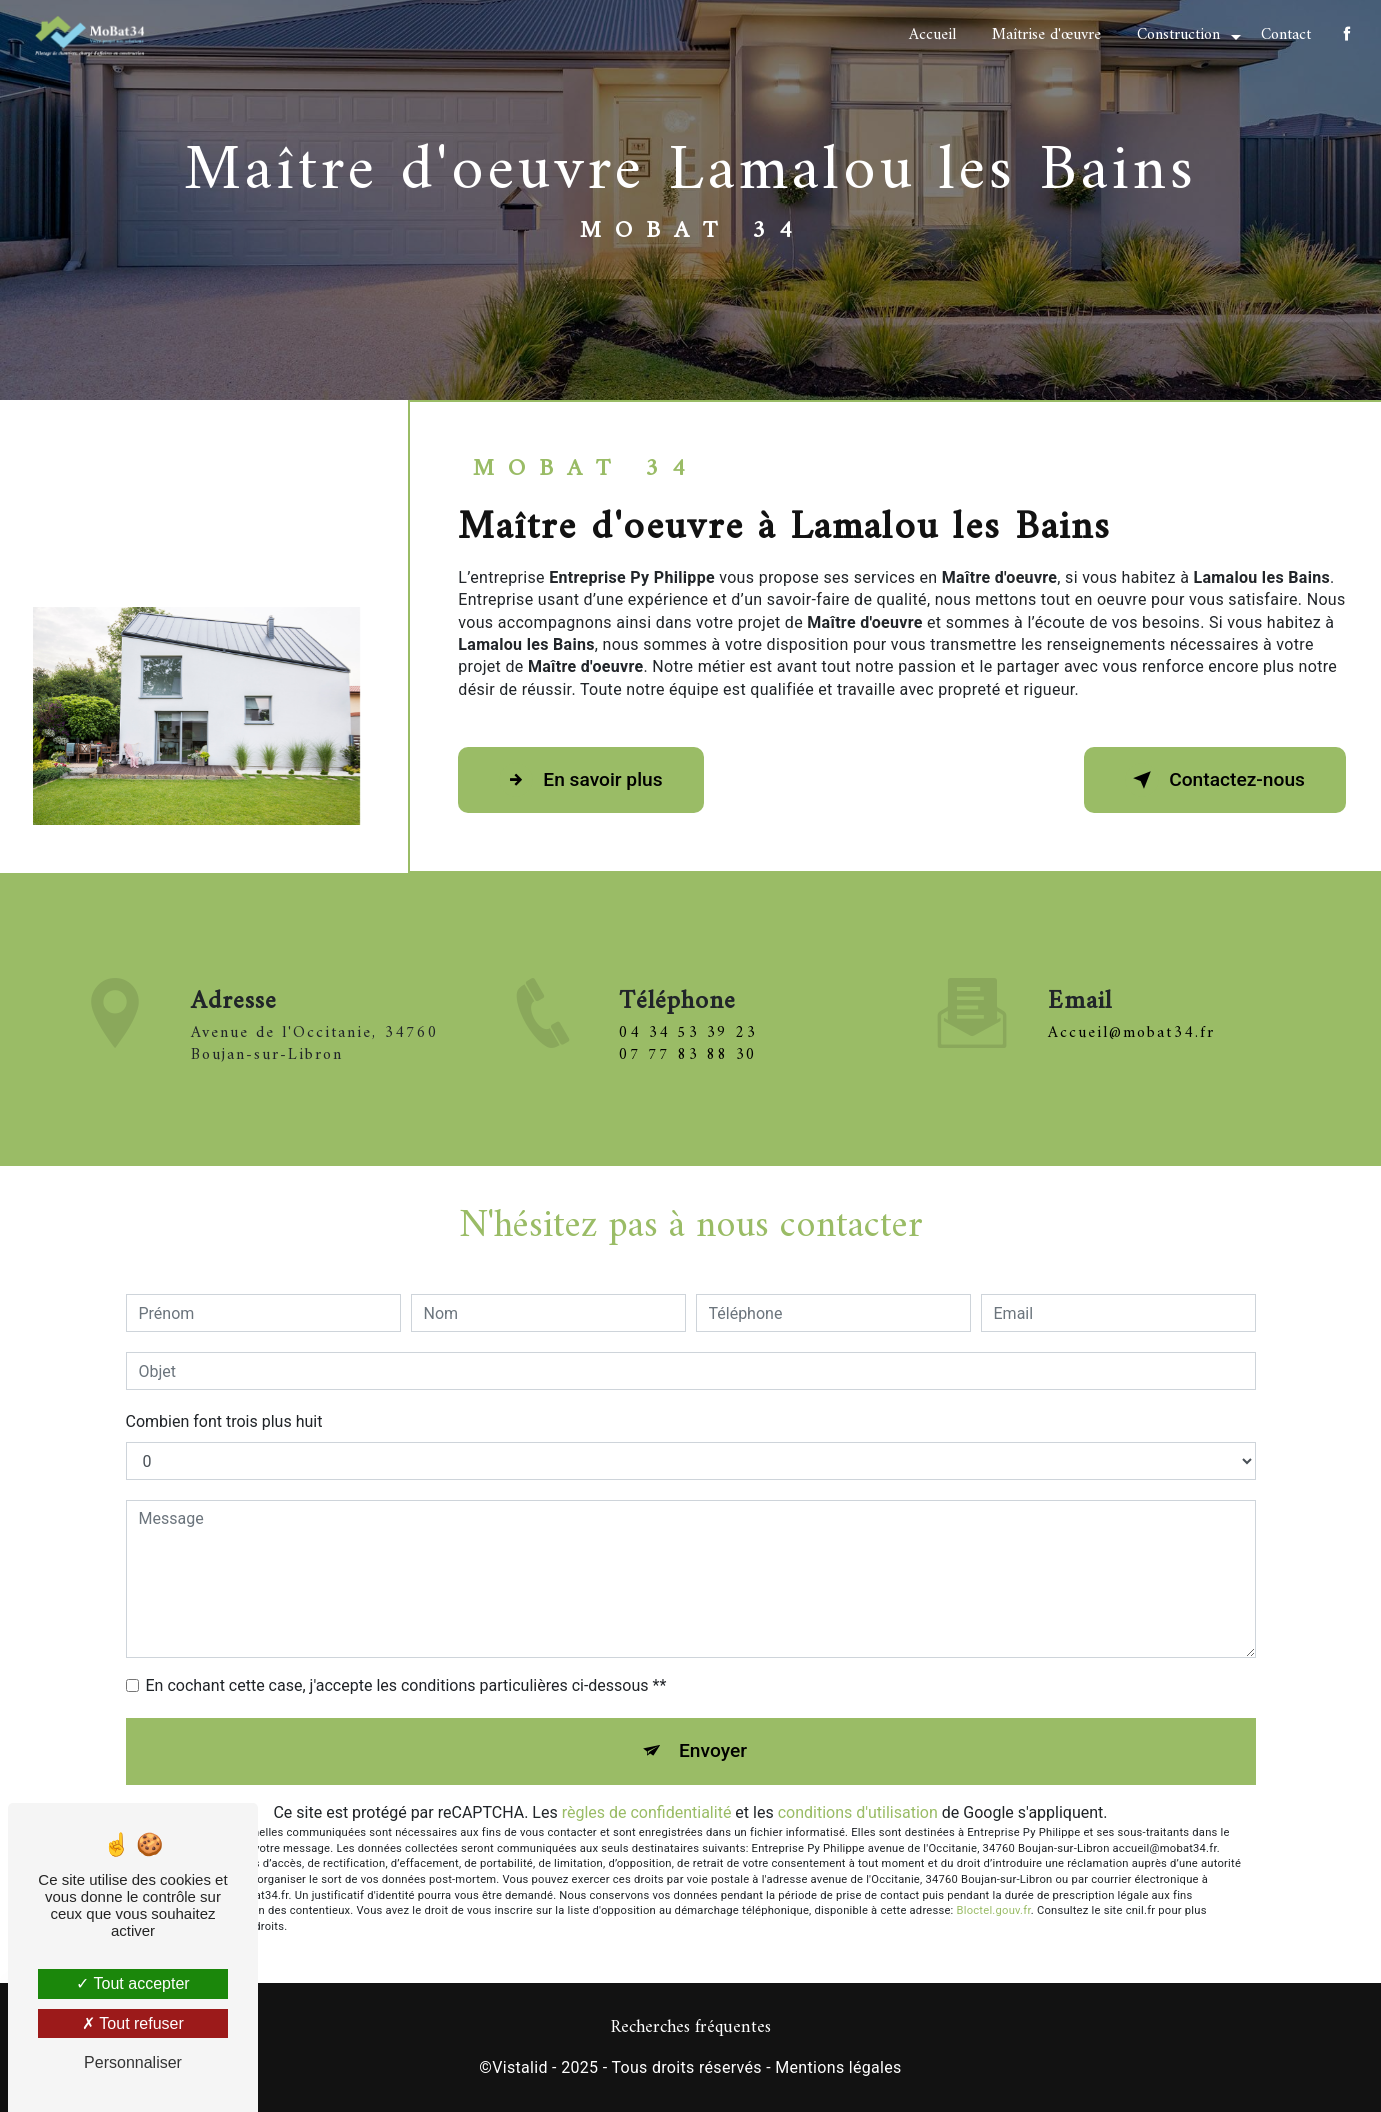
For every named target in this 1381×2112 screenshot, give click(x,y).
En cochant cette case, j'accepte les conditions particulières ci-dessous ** (406, 1685)
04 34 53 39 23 (688, 1062)
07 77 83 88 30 (688, 1084)
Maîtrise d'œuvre (1046, 35)
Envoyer (713, 1750)
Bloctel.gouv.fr (994, 1910)
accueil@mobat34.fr (1131, 1003)
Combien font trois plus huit (224, 1421)
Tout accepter (132, 1983)
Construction (1178, 35)
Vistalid (520, 2067)
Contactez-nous (1215, 780)
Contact (1286, 35)
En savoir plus (580, 780)
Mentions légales (838, 2067)
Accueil (932, 35)
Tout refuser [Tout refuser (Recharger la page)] (133, 2023)
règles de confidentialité (647, 1812)
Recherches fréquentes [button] (691, 2028)
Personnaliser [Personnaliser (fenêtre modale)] (133, 2062)
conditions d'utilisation (858, 1812)
